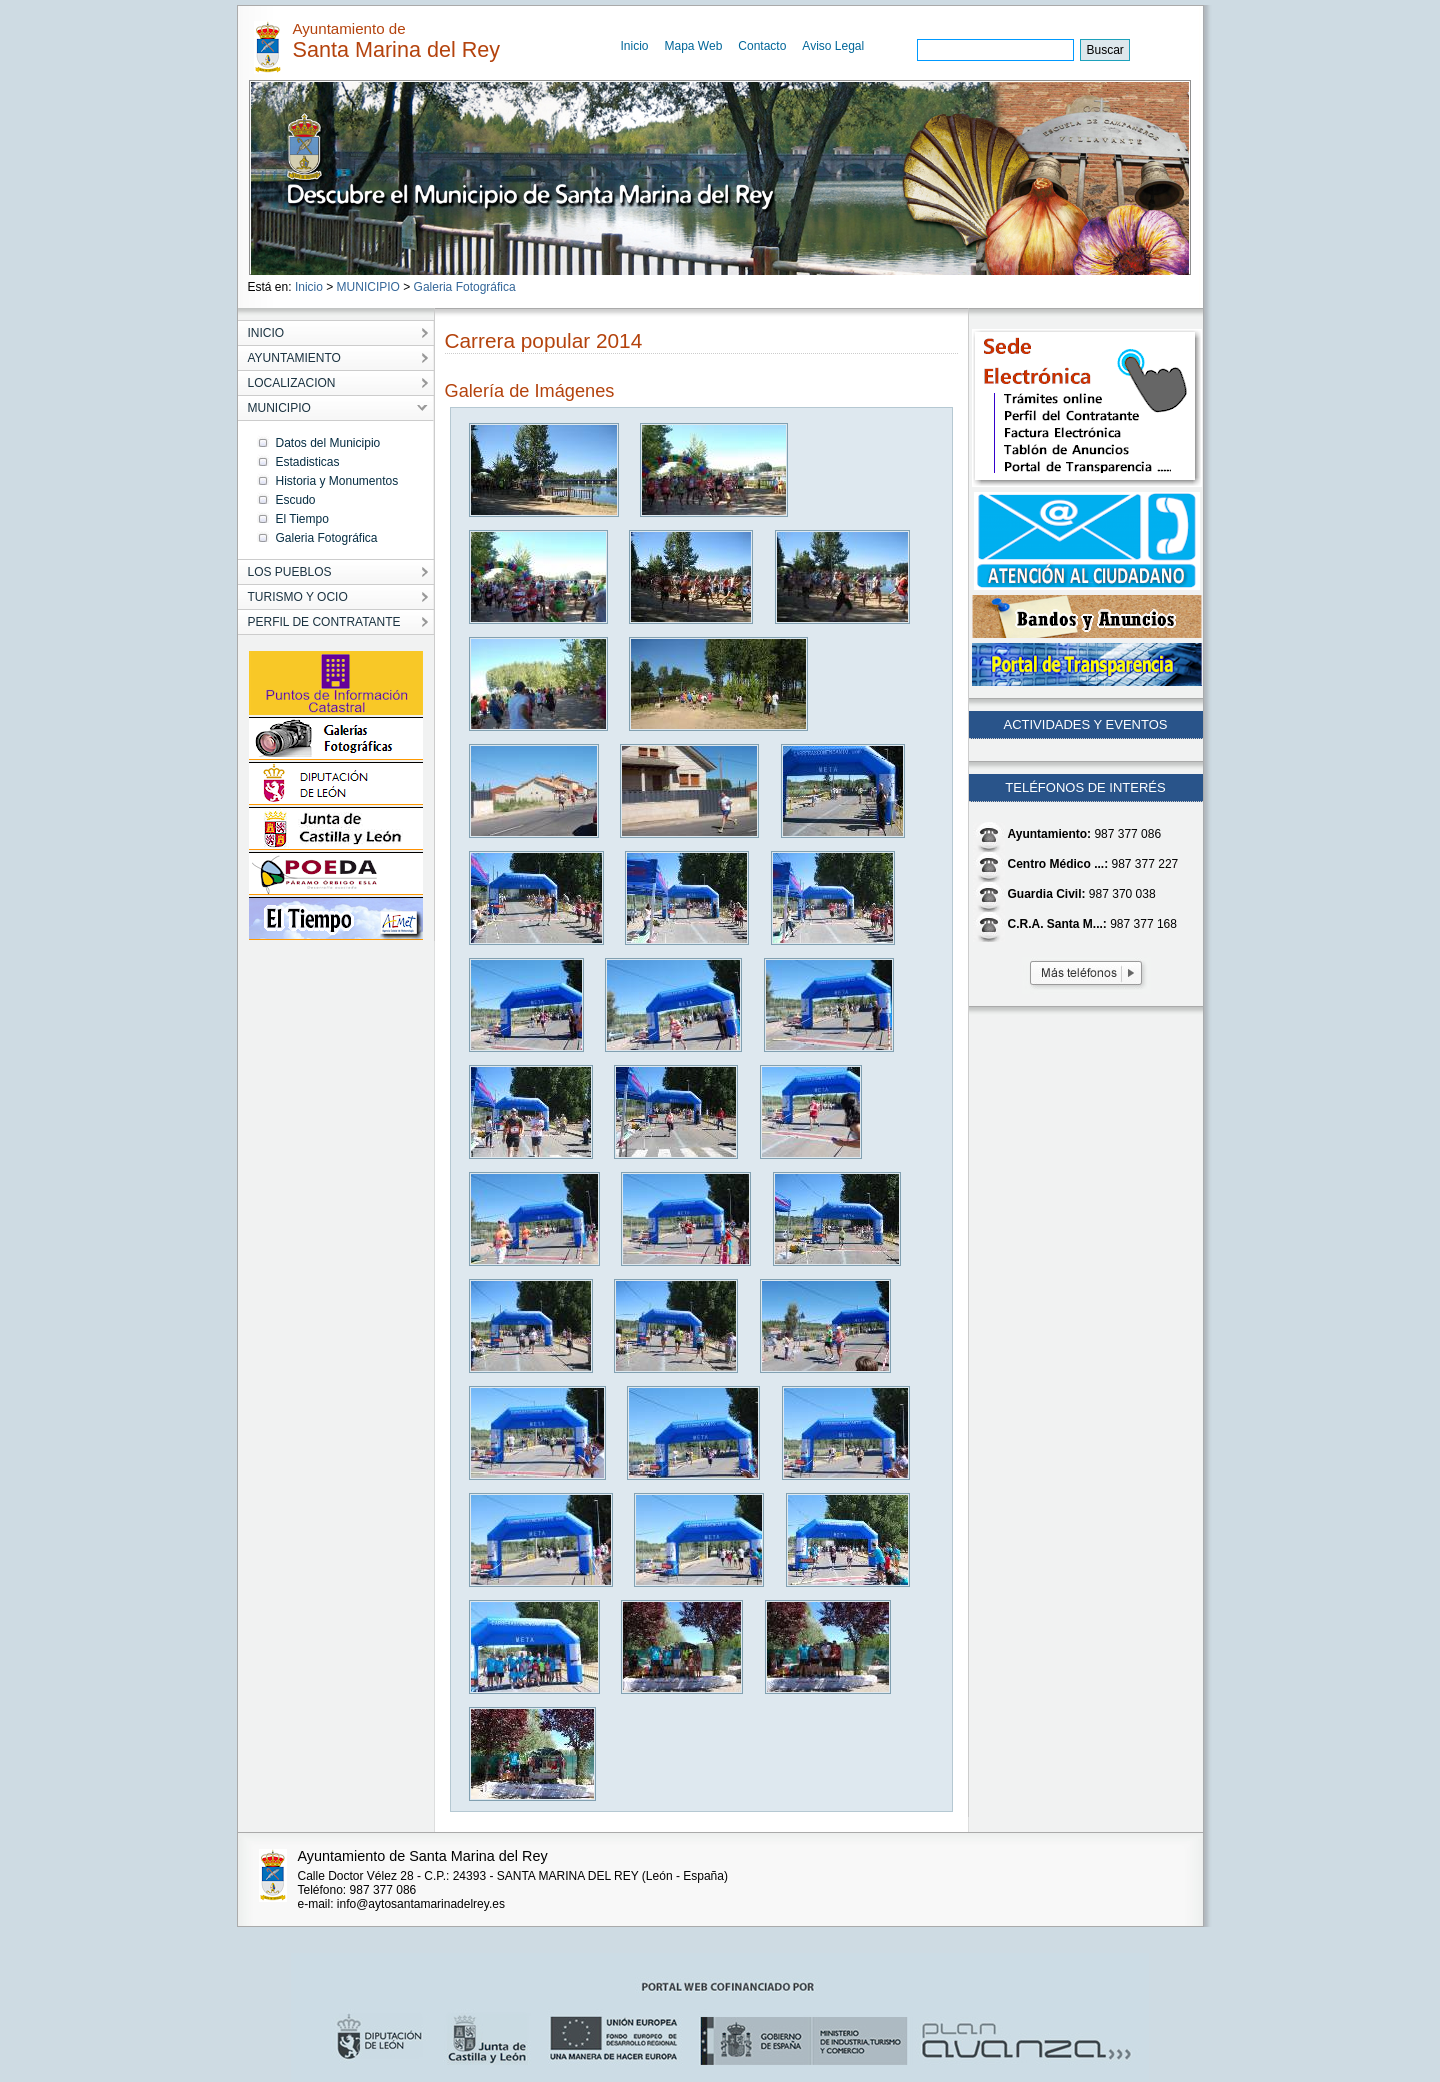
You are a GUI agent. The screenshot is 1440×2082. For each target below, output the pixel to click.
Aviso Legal (833, 46)
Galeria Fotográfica (465, 287)
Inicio (635, 46)
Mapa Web (694, 46)
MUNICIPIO (368, 287)
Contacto (762, 46)
